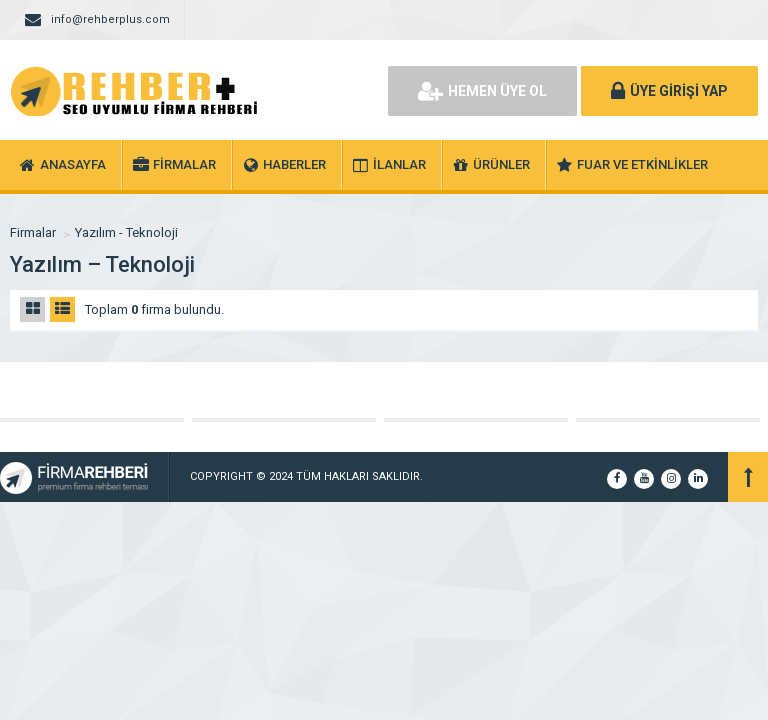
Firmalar (33, 232)
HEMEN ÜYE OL (482, 91)
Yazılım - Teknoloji (126, 232)
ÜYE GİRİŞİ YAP (669, 91)
